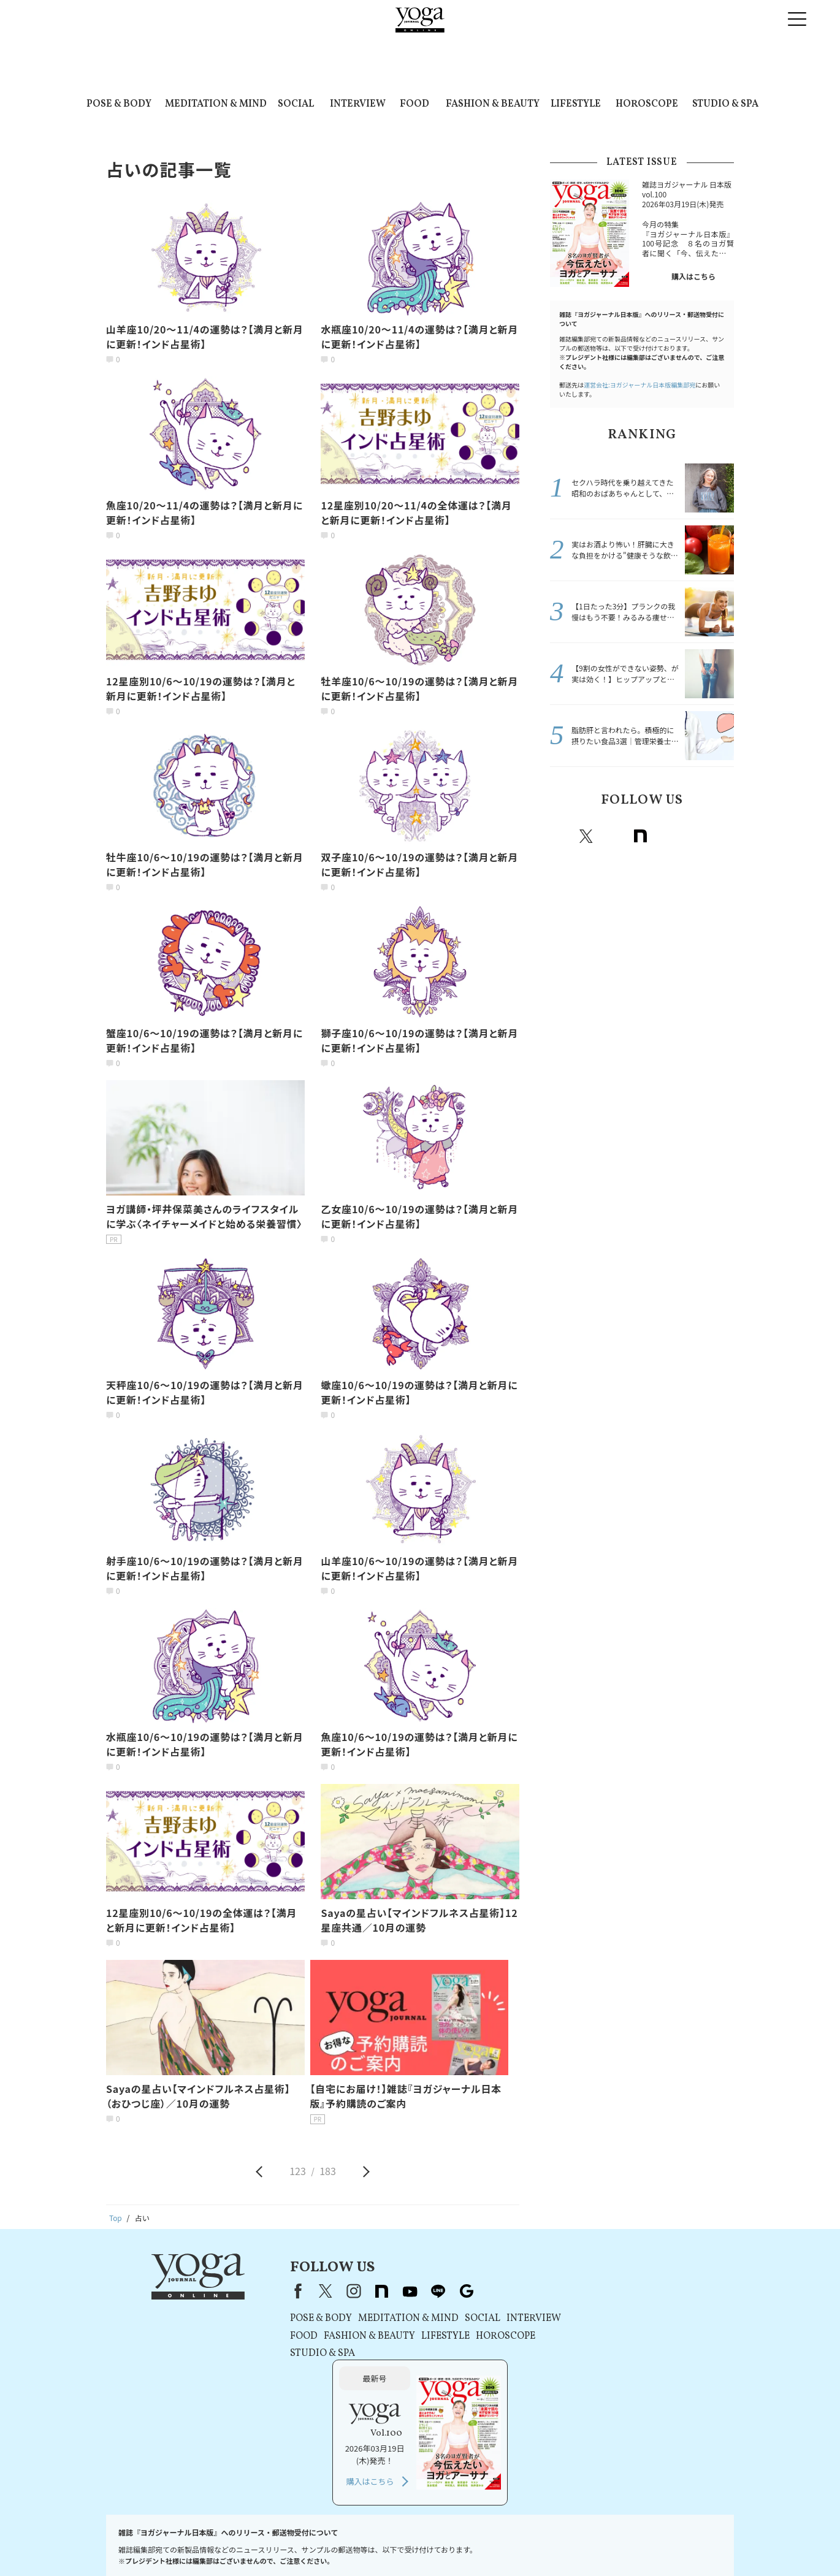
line (694, 836)
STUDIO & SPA (725, 104)
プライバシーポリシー (336, 2543)
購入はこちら (693, 276)
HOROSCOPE (647, 104)
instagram (613, 836)
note (640, 836)
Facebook (561, 836)
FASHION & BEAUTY (493, 104)
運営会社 (475, 2543)
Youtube (667, 836)
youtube (383, 2291)
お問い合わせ (137, 2543)
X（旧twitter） (586, 836)
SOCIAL (296, 104)
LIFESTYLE (576, 104)
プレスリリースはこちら (209, 2543)
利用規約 (275, 2543)
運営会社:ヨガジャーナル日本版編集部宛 (639, 384)
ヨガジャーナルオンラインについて (558, 2543)
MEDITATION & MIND (216, 104)
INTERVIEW (358, 104)
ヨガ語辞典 (700, 2543)
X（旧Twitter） (299, 2291)
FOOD (414, 104)
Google (721, 836)
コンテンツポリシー (417, 2543)
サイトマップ (650, 2543)
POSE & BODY (118, 104)
